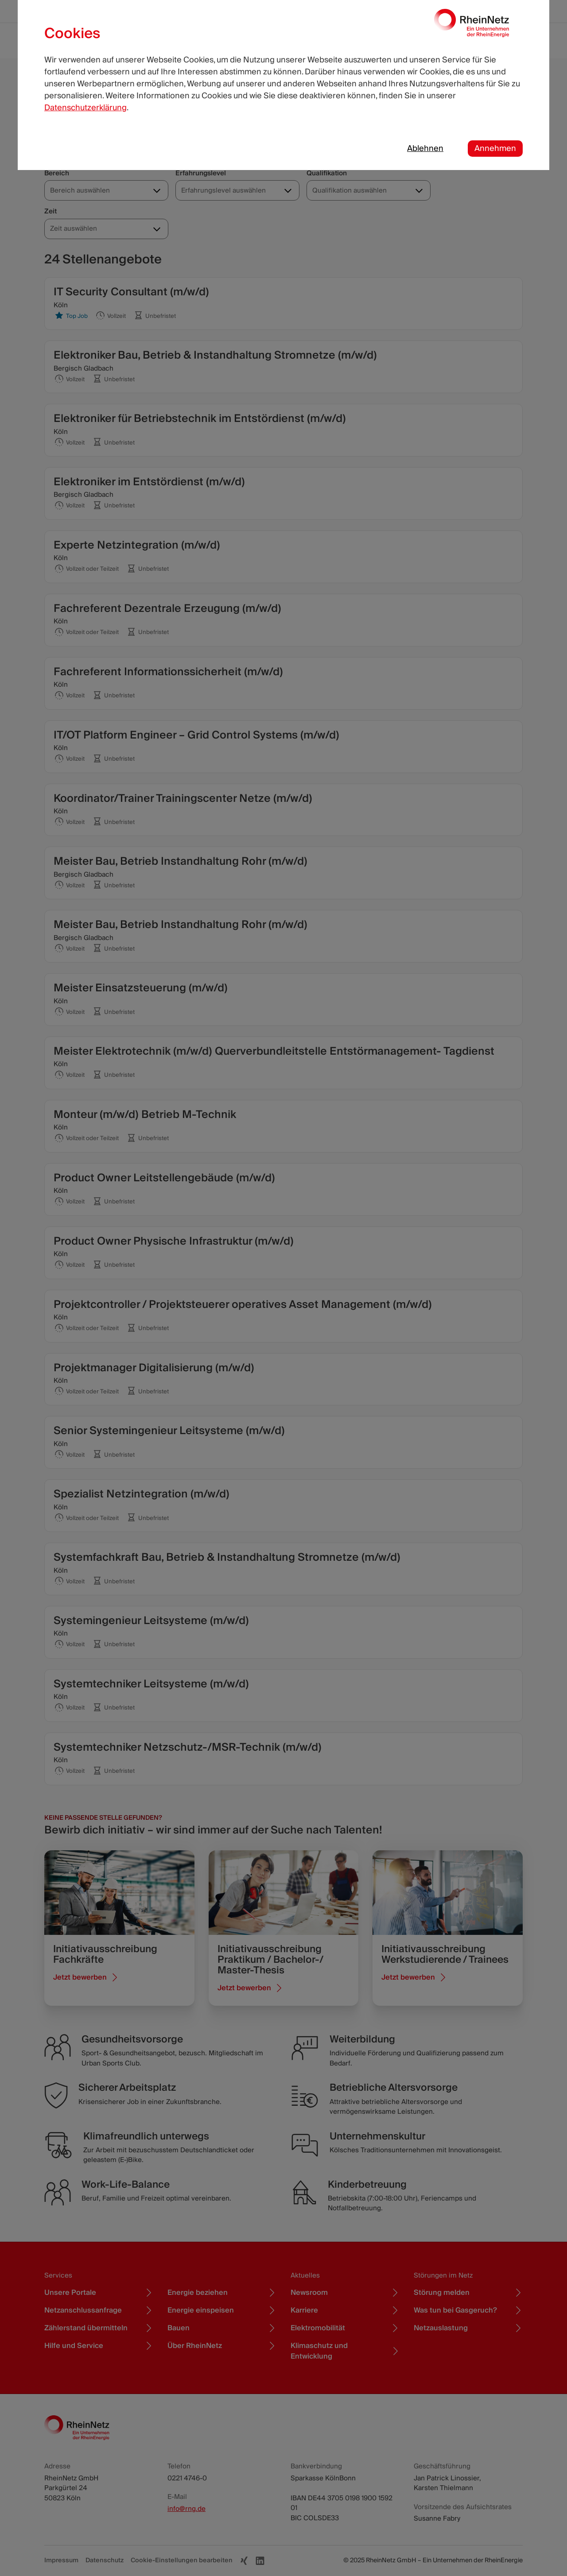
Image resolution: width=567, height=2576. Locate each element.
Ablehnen (425, 148)
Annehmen (495, 148)
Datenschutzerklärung (85, 108)
